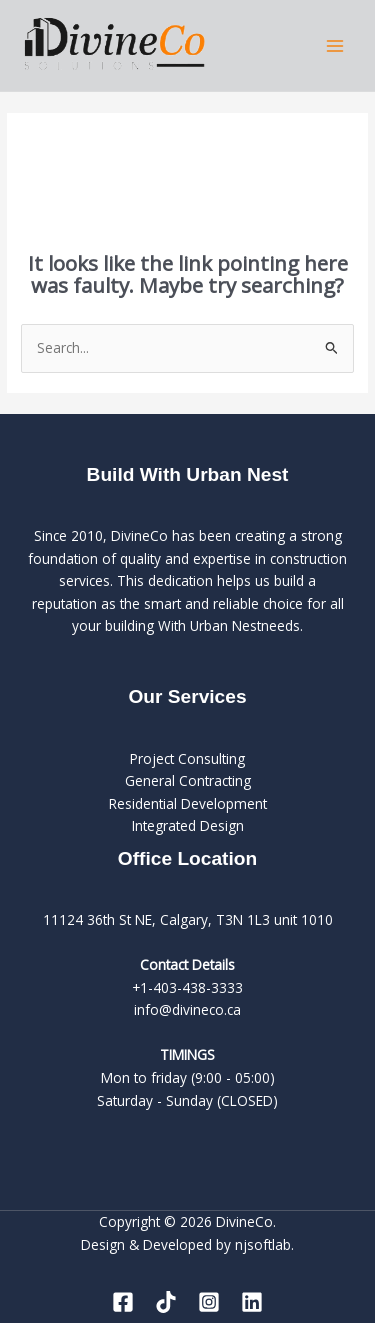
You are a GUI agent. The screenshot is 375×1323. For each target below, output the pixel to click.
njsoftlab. (264, 1244)
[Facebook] (123, 1302)
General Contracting (188, 780)
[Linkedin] (252, 1302)
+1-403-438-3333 (187, 987)
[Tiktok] (166, 1302)
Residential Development (188, 803)
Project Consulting (187, 758)
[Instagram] (209, 1302)
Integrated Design (188, 825)
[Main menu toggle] (335, 45)
